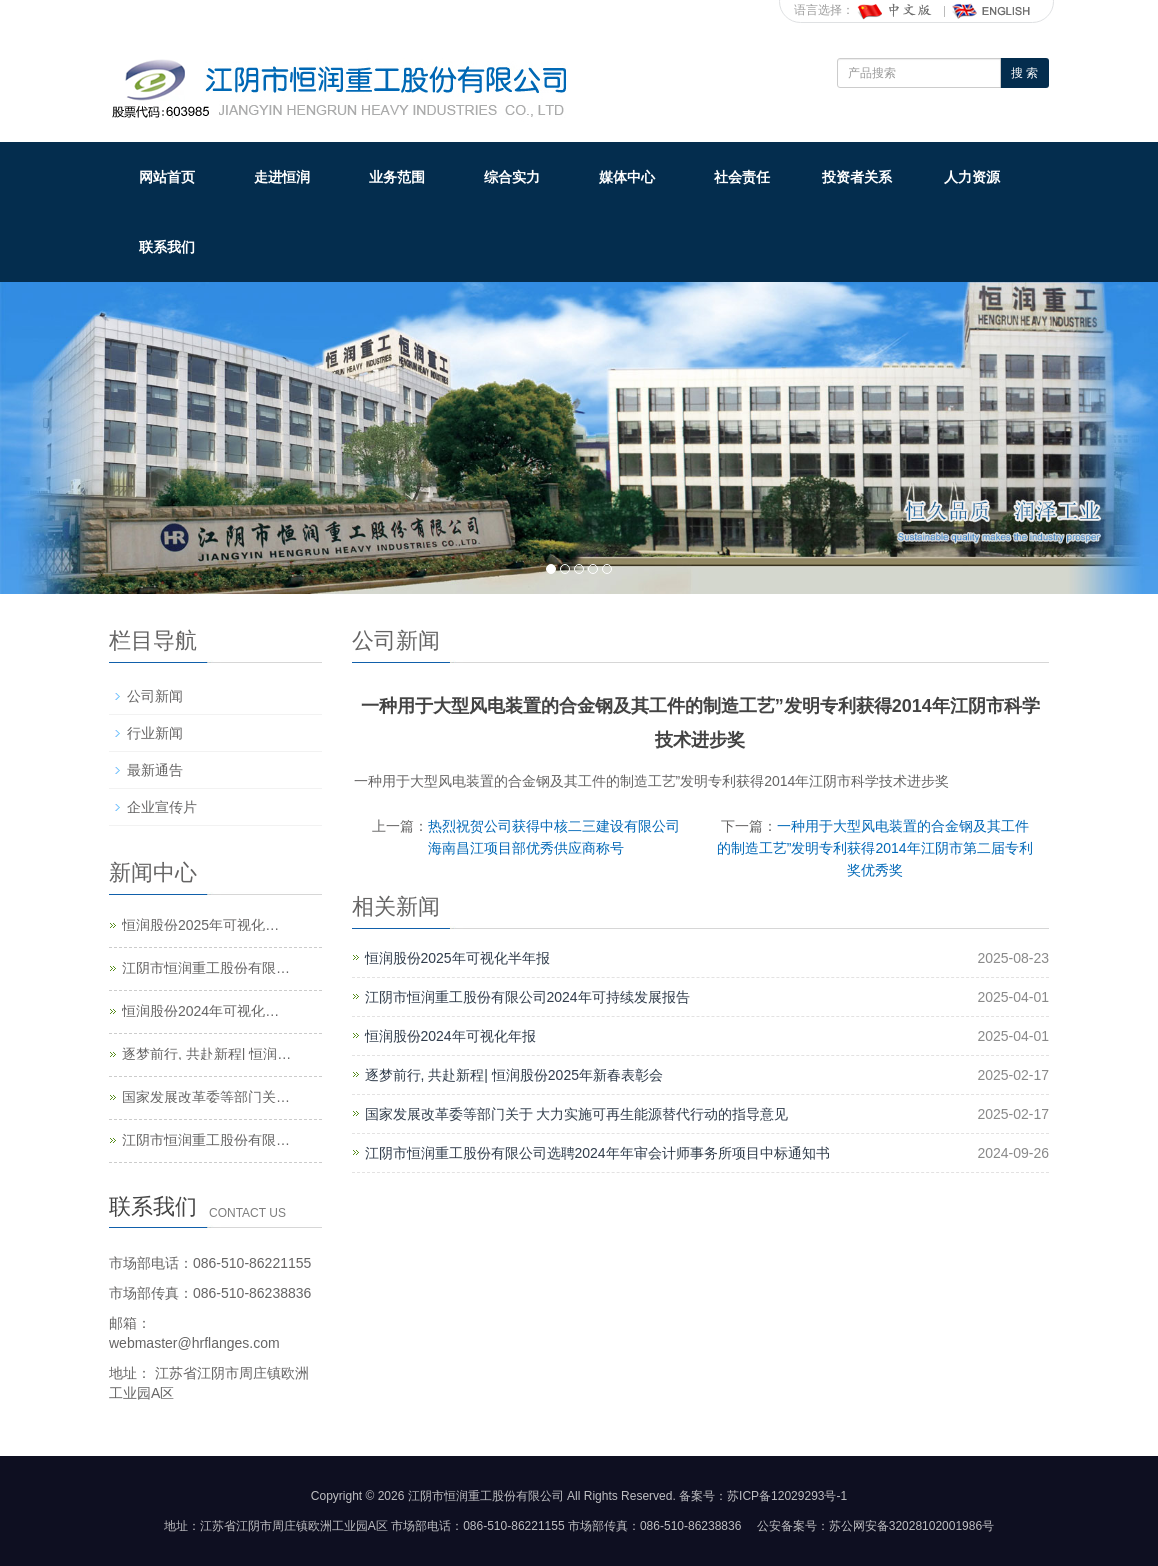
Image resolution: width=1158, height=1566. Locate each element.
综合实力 (512, 177)
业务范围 (397, 177)
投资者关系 (857, 177)
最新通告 (155, 770)
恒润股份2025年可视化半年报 (457, 958)
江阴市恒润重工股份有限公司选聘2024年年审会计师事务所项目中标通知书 (597, 1153)
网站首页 (167, 177)
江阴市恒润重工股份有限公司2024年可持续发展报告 (527, 997)
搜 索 (1024, 73)
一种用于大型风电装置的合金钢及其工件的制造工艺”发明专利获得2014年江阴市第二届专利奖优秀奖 (875, 848)
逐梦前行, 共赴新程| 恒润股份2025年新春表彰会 (514, 1075)
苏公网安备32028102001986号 (911, 1526)
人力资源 (972, 177)
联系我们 (167, 247)
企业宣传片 (162, 807)
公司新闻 (155, 696)
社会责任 (742, 177)
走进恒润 (282, 177)
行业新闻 (155, 733)
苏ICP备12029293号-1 (787, 1496)
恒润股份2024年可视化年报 (450, 1036)
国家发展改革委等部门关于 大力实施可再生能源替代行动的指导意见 (577, 1114)
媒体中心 (627, 177)
